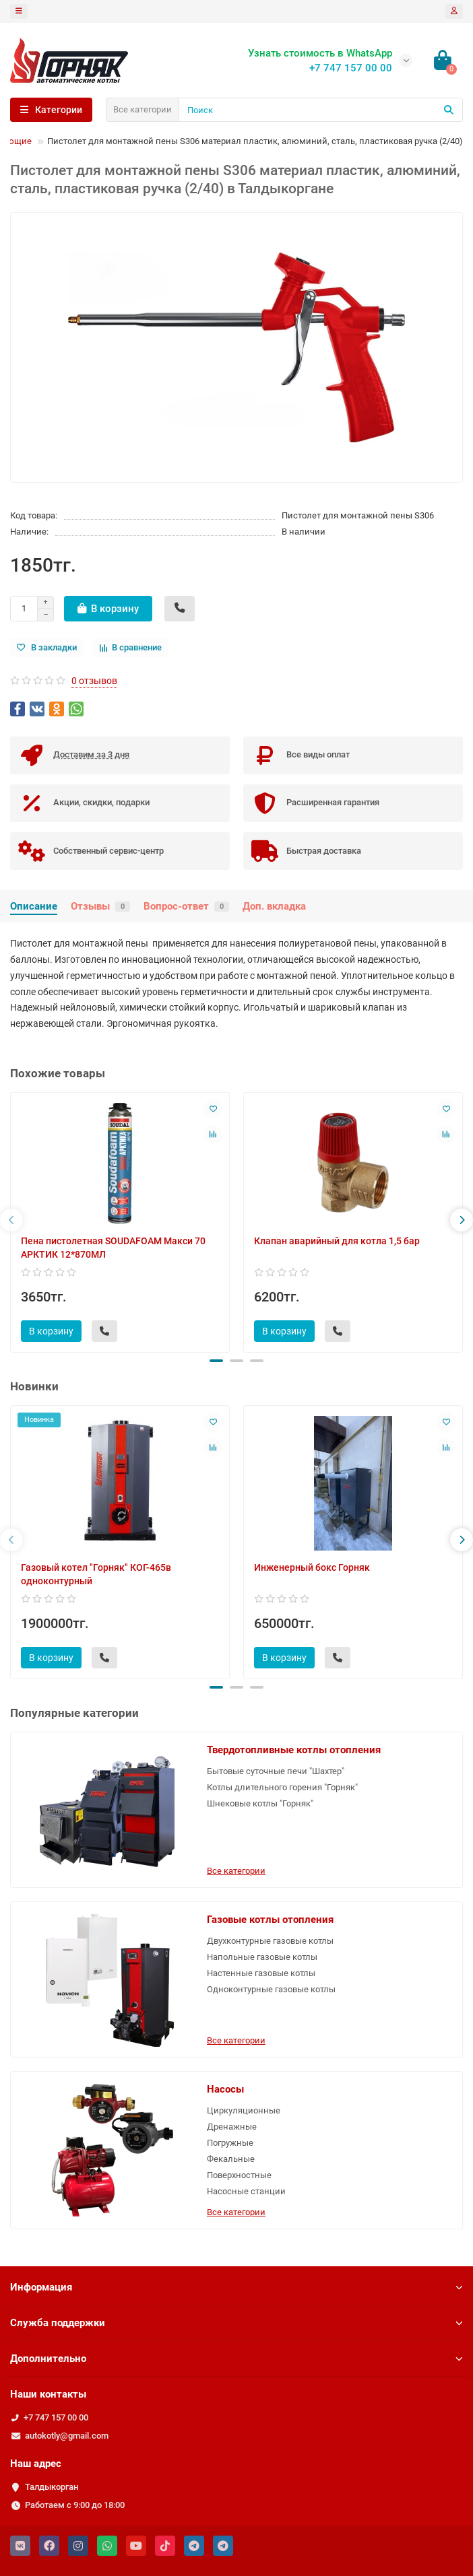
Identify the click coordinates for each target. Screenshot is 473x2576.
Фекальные (231, 2159)
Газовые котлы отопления (270, 1919)
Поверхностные (239, 2175)
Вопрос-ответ (186, 906)
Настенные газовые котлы (261, 1973)
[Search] (321, 110)
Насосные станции (246, 2191)
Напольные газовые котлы (262, 1957)
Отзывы (100, 906)
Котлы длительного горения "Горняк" (282, 1787)
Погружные (230, 2143)
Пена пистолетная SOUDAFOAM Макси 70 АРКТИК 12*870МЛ (113, 1247)
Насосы (225, 2089)
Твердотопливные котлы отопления (294, 1750)
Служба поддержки (236, 2323)
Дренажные (232, 2127)
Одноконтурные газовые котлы (271, 1989)
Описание (33, 906)
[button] (216, 1360)
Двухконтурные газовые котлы (270, 1941)
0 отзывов (94, 680)
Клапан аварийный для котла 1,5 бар (337, 1240)
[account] (454, 11)
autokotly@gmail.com (66, 2436)
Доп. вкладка (274, 906)
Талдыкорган (51, 2487)
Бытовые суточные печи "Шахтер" (275, 1771)
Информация (236, 2287)
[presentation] (11, 1220)
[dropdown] (19, 11)
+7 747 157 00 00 (56, 2417)
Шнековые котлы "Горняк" (260, 1803)
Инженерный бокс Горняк (312, 1567)
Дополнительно (236, 2358)
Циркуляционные (243, 2110)
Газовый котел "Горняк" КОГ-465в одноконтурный (96, 1574)
